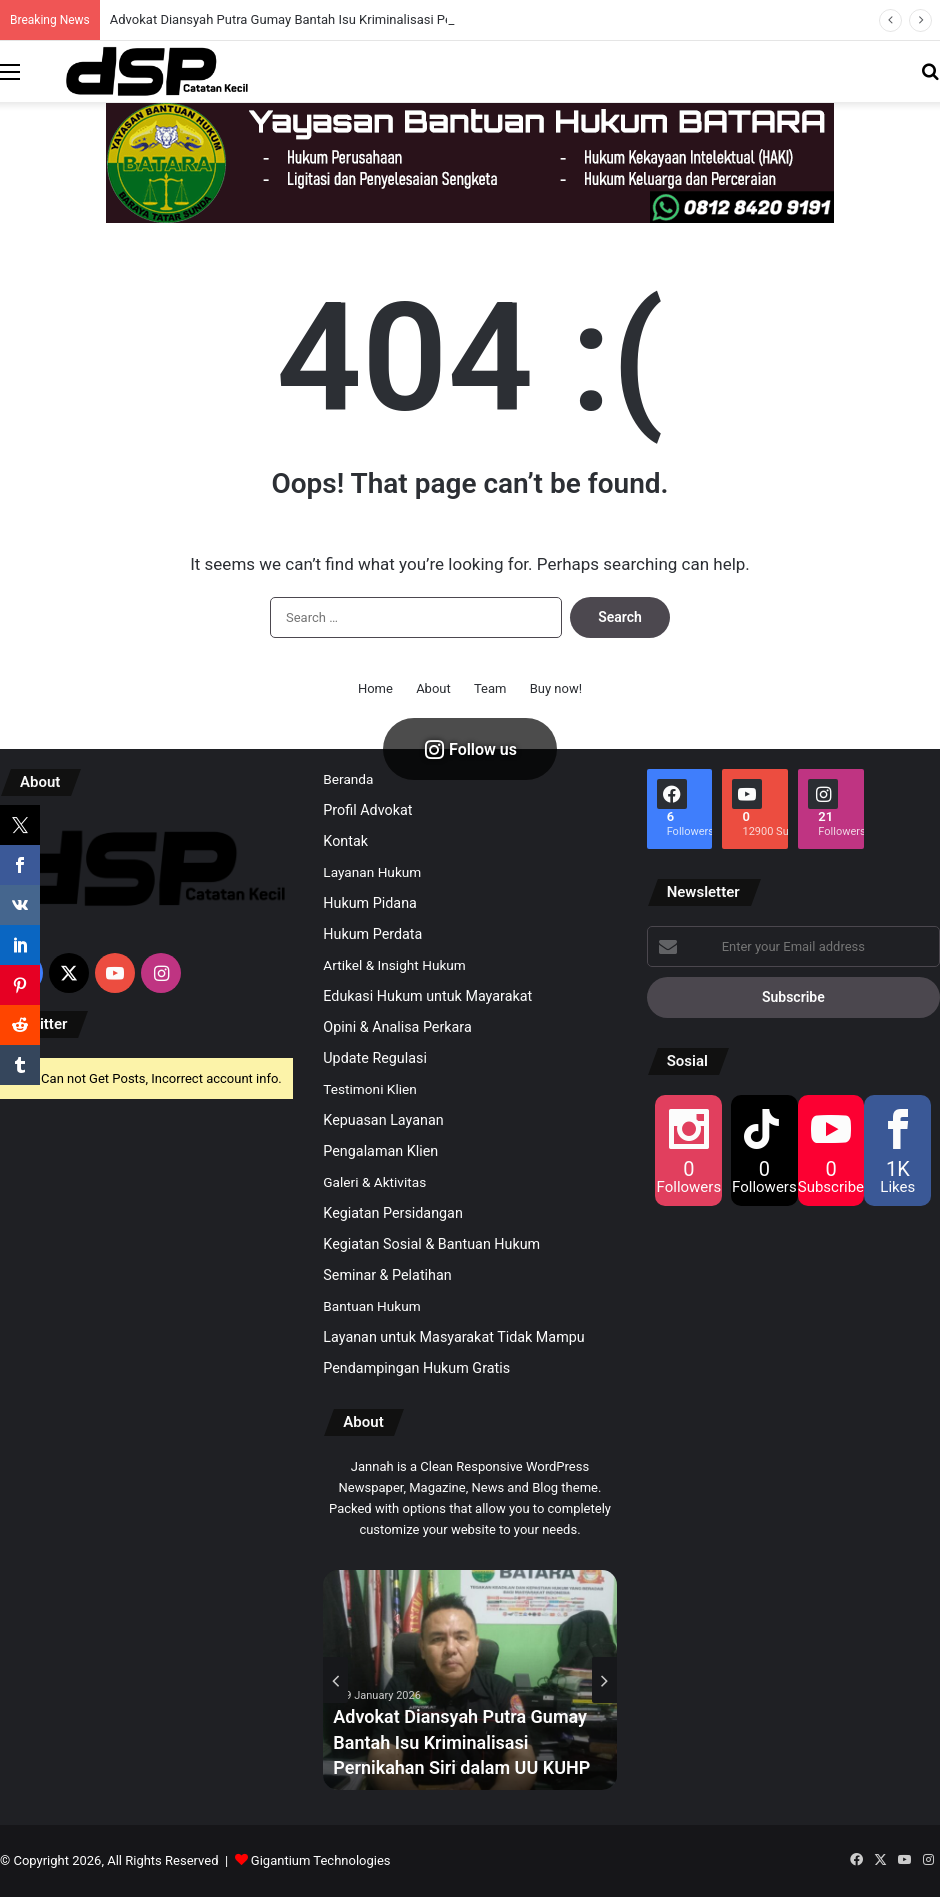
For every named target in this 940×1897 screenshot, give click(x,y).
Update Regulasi (375, 1058)
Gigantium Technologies (321, 1860)
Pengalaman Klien (380, 1151)
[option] (470, 1680)
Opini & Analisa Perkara (397, 1027)
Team (490, 688)
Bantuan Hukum (371, 1306)
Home (375, 688)
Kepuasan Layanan (383, 1120)
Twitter (43, 1024)
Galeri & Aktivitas (374, 1182)
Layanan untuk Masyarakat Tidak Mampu (453, 1337)
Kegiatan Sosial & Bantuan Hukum (431, 1244)
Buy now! (556, 688)
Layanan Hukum (372, 872)
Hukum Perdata (372, 934)
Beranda (348, 779)
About (433, 688)
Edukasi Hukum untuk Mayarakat (427, 996)
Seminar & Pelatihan (387, 1275)
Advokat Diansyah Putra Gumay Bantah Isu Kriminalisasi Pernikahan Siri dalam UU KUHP (461, 1741)
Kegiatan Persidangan (393, 1213)
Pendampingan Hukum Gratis (416, 1368)
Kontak (345, 841)
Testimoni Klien (369, 1089)
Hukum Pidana (370, 903)
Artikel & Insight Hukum (394, 965)
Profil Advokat (367, 810)
